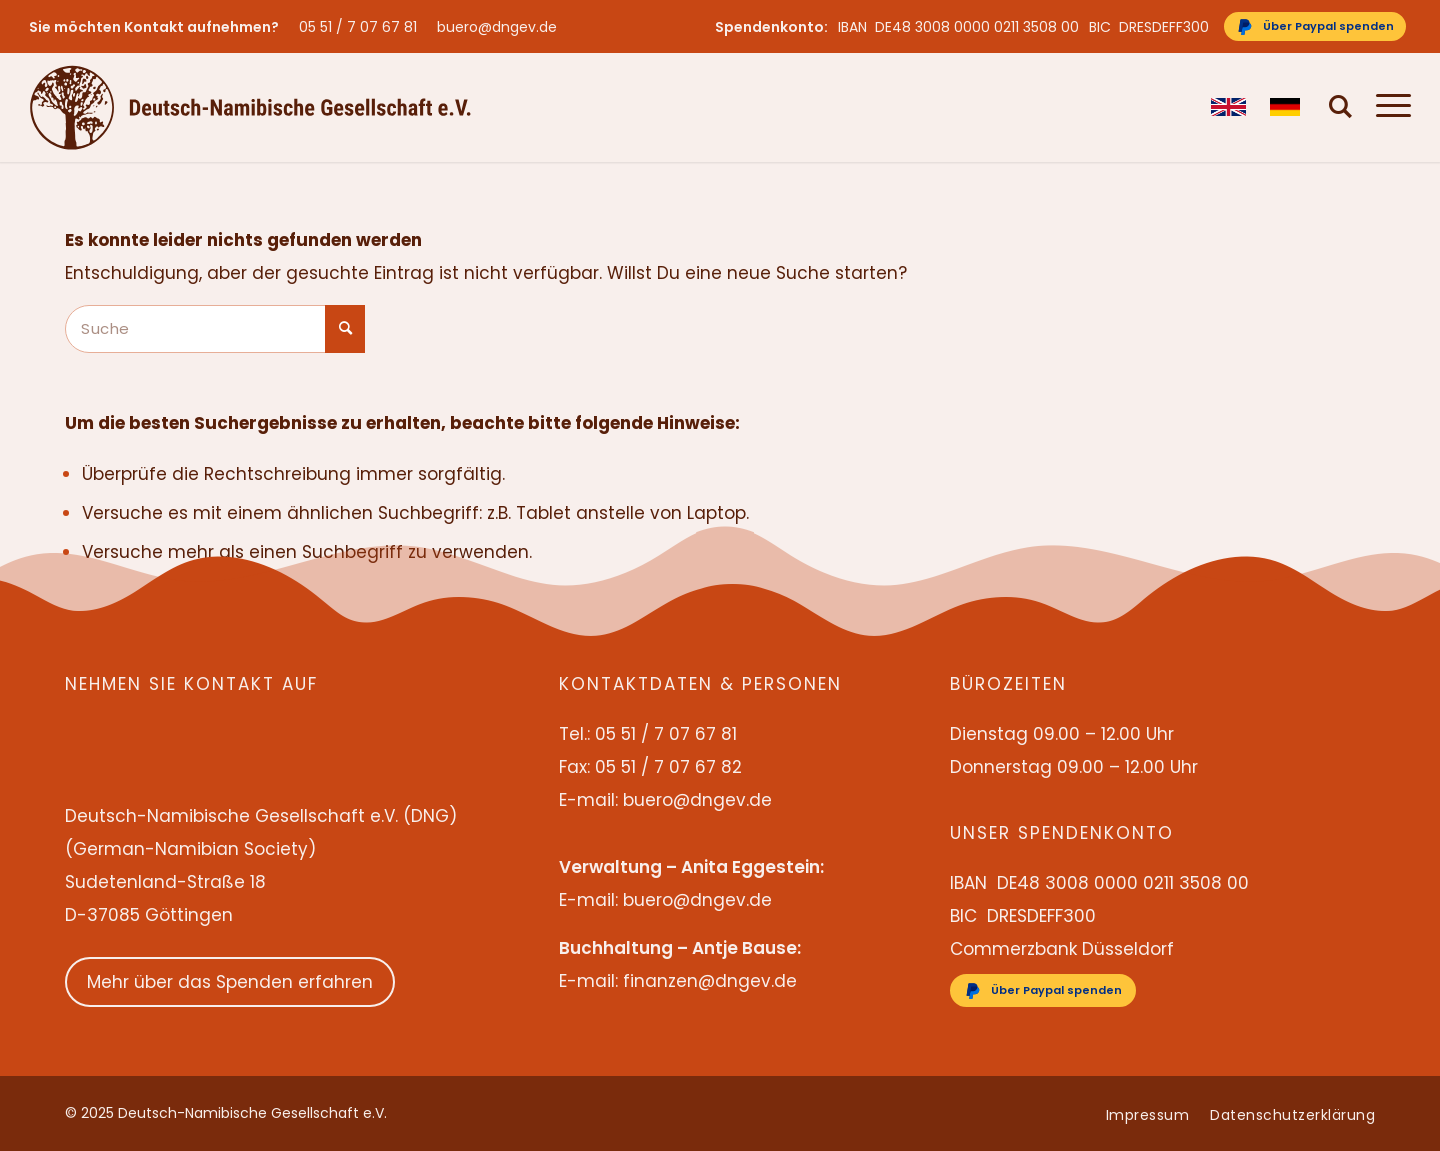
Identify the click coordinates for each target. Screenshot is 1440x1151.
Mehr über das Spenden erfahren (230, 982)
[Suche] (1341, 107)
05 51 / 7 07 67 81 (358, 27)
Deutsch (1287, 107)
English (1228, 107)
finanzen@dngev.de (710, 981)
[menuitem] (363, 27)
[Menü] (1387, 107)
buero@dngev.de (497, 27)
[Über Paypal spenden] (1315, 26)
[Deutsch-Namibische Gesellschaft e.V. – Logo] (250, 107)
